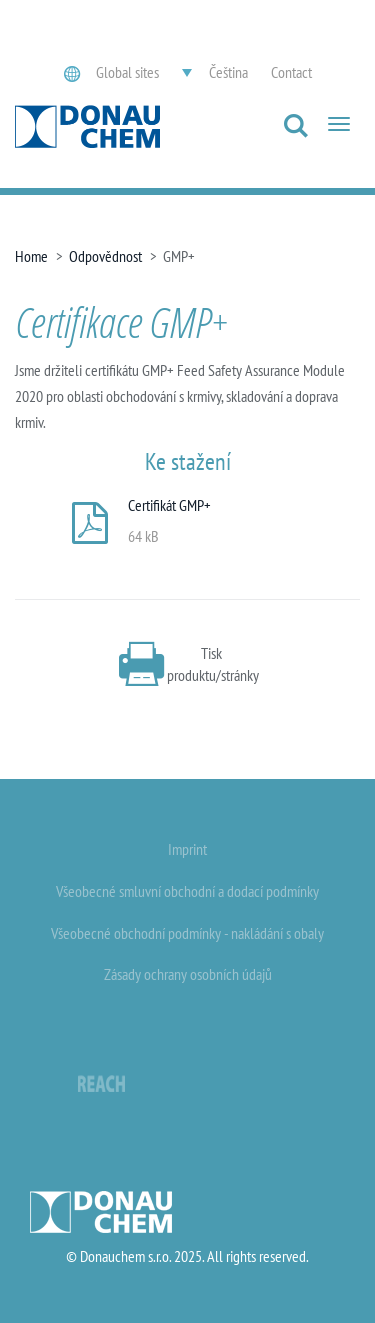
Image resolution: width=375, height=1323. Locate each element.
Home (31, 256)
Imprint (187, 849)
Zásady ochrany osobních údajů (188, 974)
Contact (291, 72)
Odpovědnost (105, 256)
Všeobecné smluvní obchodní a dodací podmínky (187, 891)
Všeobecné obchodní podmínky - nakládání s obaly (187, 933)
